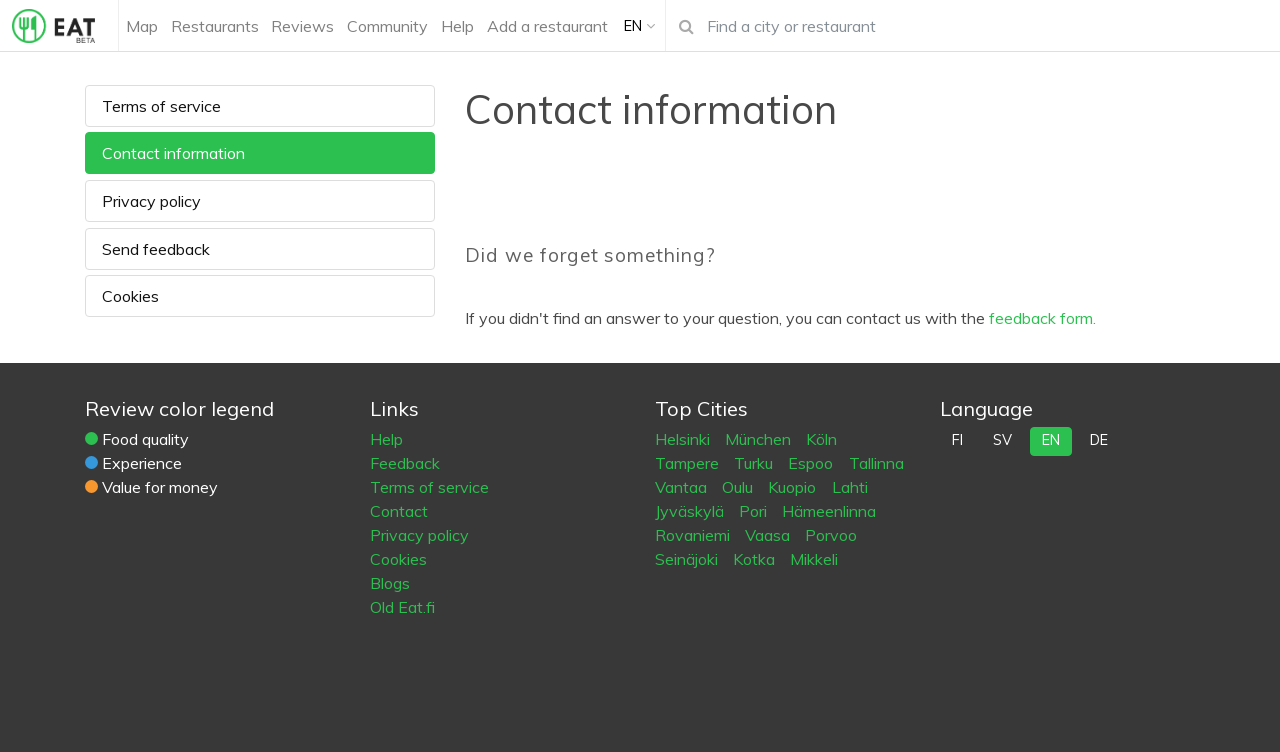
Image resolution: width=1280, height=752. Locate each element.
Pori (755, 511)
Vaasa (769, 535)
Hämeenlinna (829, 511)
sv (1002, 440)
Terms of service (161, 106)
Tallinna (876, 463)
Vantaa (683, 487)
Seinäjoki (688, 559)
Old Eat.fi (402, 607)
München (760, 439)
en (1051, 440)
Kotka (756, 559)
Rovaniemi (694, 535)
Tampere (689, 463)
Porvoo (831, 535)
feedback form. (1042, 318)
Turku (755, 463)
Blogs (390, 583)
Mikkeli (814, 559)
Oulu (739, 487)
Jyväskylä (691, 511)
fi (957, 440)
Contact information (173, 153)
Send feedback (156, 249)
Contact (399, 511)
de (1099, 440)
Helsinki (684, 439)
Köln (821, 439)
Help (386, 439)
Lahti (850, 487)
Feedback (405, 463)
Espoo (812, 463)
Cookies (130, 296)
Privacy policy (151, 201)
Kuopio (794, 487)
